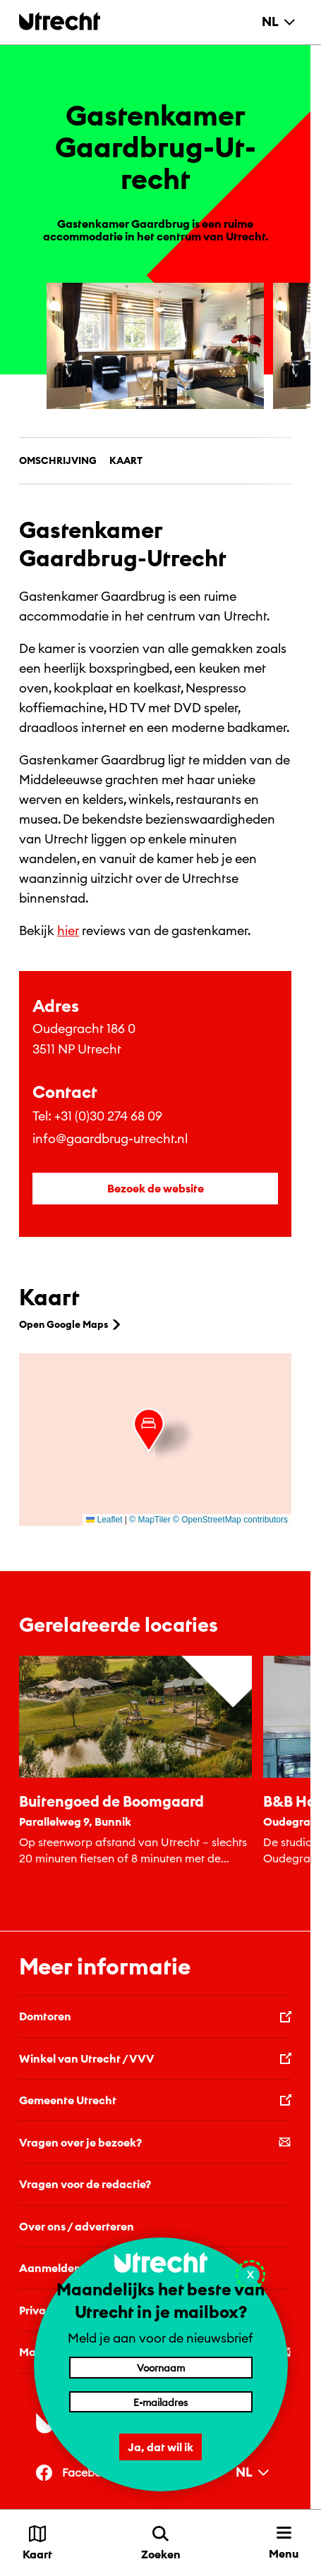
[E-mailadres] (161, 2401)
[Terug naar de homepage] (59, 21)
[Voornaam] (161, 2367)
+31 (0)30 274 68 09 (108, 1116)
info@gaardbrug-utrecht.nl (110, 1138)
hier (68, 930)
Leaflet (104, 1520)
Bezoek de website (155, 1188)
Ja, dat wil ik (160, 2447)
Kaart (126, 460)
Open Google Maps (71, 1324)
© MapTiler (149, 1520)
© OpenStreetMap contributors (230, 1520)
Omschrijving (58, 460)
